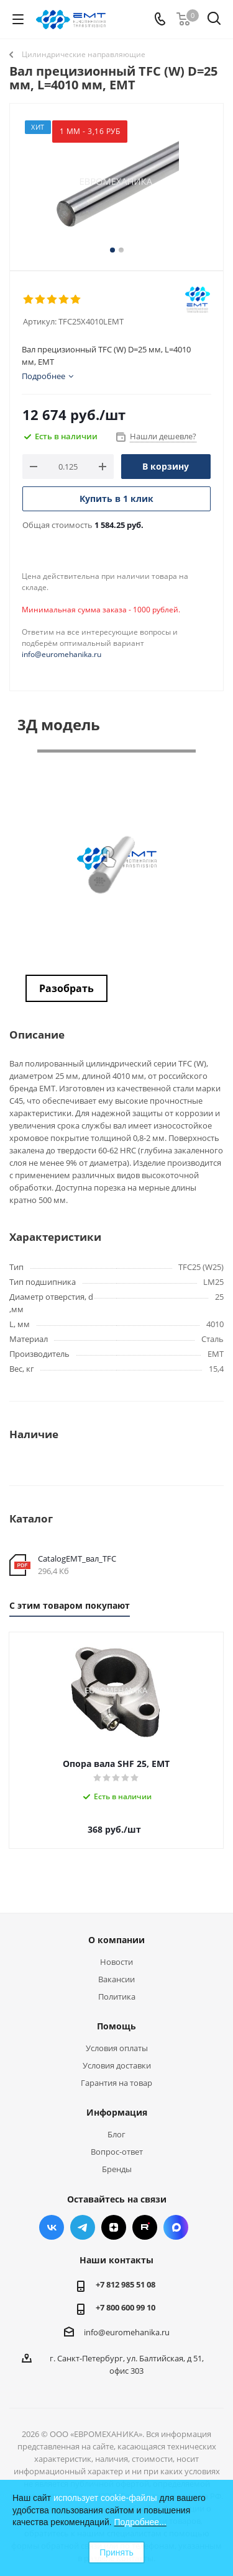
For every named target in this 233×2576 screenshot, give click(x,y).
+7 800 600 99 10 (125, 2307)
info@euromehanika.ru (61, 654)
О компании (116, 1940)
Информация (116, 2112)
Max (175, 2227)
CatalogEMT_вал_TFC (77, 1558)
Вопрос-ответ (117, 2151)
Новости (116, 1961)
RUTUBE (144, 2227)
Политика (116, 1996)
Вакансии (116, 1979)
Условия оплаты (117, 2048)
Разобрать (66, 988)
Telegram (82, 2227)
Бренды (117, 2169)
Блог (116, 2134)
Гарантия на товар (116, 2082)
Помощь (116, 2026)
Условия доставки (117, 2065)
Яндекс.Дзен (113, 2227)
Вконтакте (51, 2227)
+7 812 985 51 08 (125, 2284)
